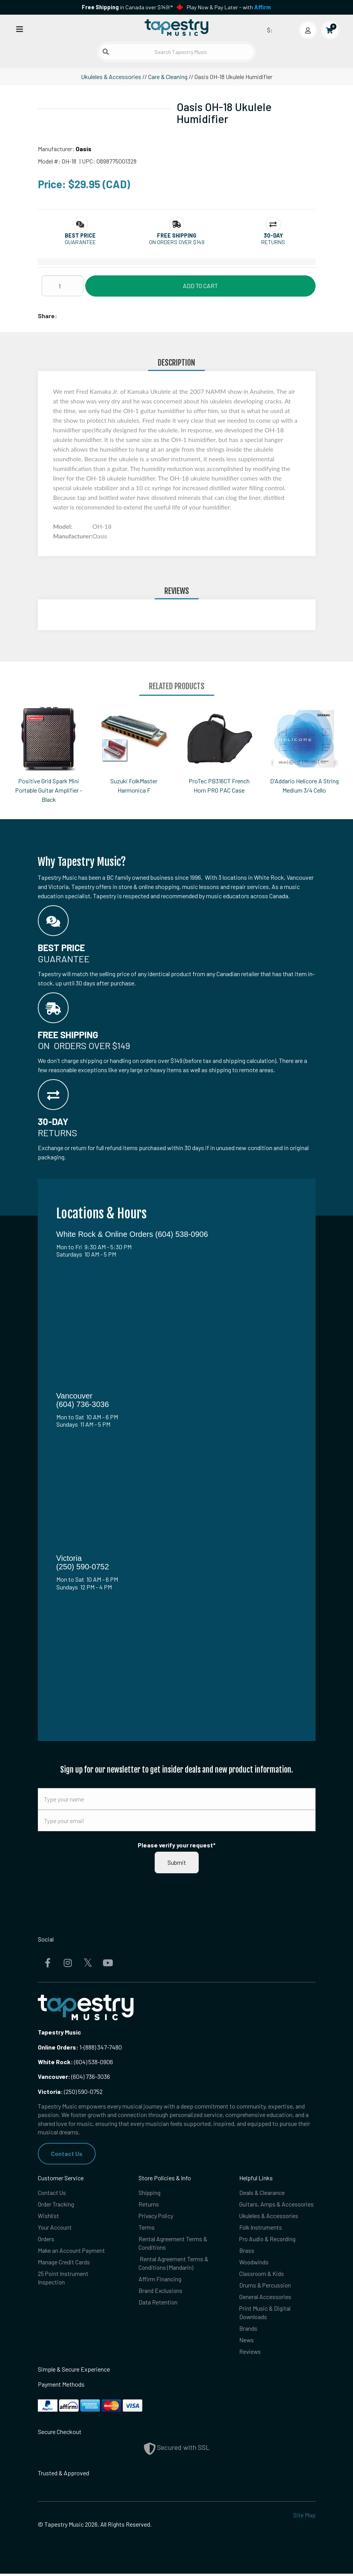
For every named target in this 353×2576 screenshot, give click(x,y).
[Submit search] (106, 51)
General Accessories (265, 2298)
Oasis (83, 148)
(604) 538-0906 (75, 2061)
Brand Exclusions (160, 2292)
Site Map (304, 2517)
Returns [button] (273, 242)
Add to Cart (200, 285)
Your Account (55, 2228)
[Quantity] (62, 285)
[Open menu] (20, 29)
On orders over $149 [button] (176, 242)
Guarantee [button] (80, 242)
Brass (246, 2251)
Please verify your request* (177, 1845)
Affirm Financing (159, 2280)
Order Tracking (56, 2204)
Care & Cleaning (167, 76)
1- (81, 2047)
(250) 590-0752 (70, 2091)
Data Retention (158, 2303)
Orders (46, 2239)
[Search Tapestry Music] (176, 52)
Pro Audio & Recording (268, 2239)
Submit (176, 1862)
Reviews (250, 2353)
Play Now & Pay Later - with (229, 7)
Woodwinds (254, 2263)
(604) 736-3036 (74, 2076)
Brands (248, 2330)
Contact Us (67, 2153)
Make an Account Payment (72, 2251)
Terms (146, 2228)
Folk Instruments (261, 2228)
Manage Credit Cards (64, 2263)
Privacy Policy (156, 2216)
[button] (80, 235)
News (246, 2342)
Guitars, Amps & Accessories (276, 2204)
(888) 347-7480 (103, 2047)
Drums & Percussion (265, 2286)
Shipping (149, 2192)
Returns (148, 2204)
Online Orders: (58, 2047)
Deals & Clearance (262, 2192)
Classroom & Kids (262, 2274)
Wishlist (48, 2216)
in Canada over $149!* (127, 7)
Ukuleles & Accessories (111, 76)
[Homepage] (176, 28)
